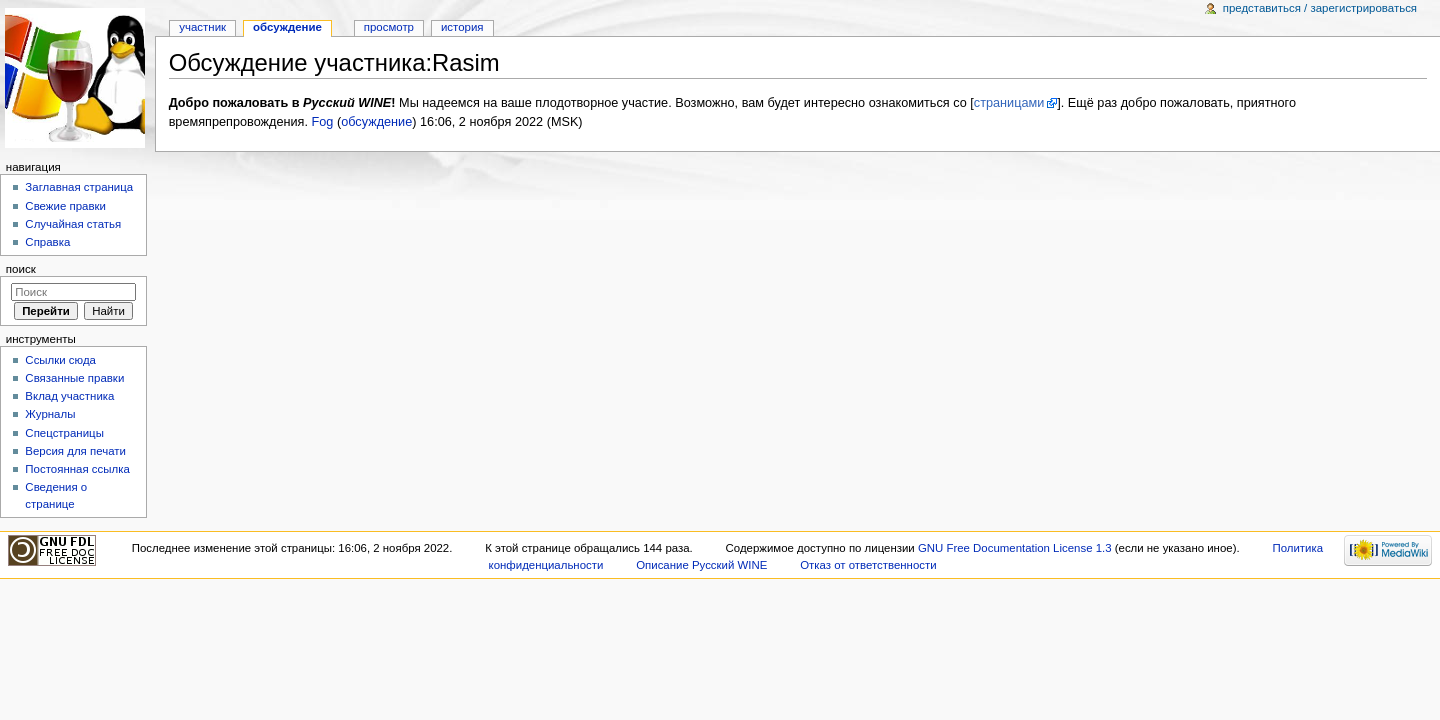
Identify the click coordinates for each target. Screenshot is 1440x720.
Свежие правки (65, 206)
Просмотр (389, 27)
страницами (1009, 103)
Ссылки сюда (60, 360)
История (462, 27)
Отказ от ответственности (868, 565)
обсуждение (376, 122)
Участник (202, 27)
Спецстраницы (64, 433)
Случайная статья (73, 224)
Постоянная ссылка (77, 469)
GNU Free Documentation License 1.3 (1015, 548)
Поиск (21, 269)
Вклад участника (69, 396)
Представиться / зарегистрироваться (1320, 8)
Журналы (50, 414)
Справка (47, 242)
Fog (323, 122)
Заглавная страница (79, 187)
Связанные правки (74, 378)
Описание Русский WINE (701, 565)
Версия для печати (75, 451)
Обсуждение (287, 27)
